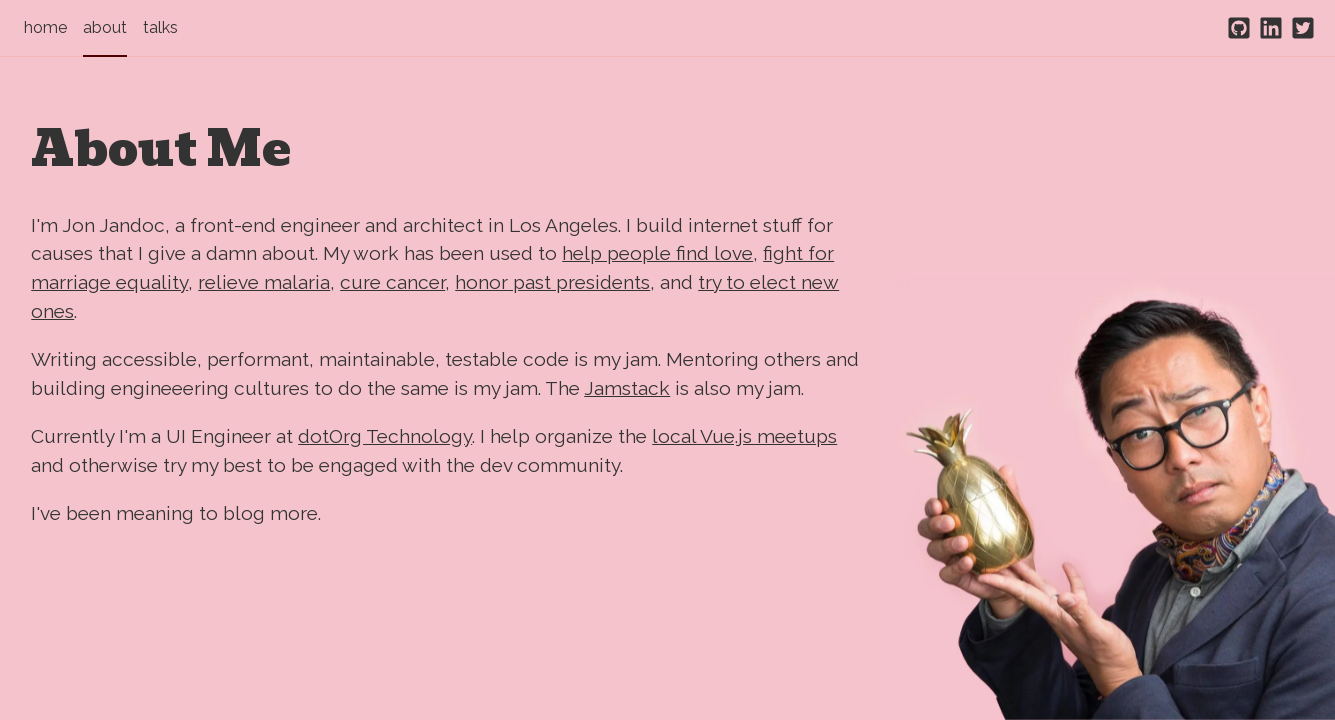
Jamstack (627, 388)
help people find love (657, 253)
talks (160, 27)
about (105, 27)
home (45, 27)
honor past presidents (552, 282)
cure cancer (392, 282)
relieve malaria (264, 282)
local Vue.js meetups (744, 436)
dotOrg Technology (385, 436)
